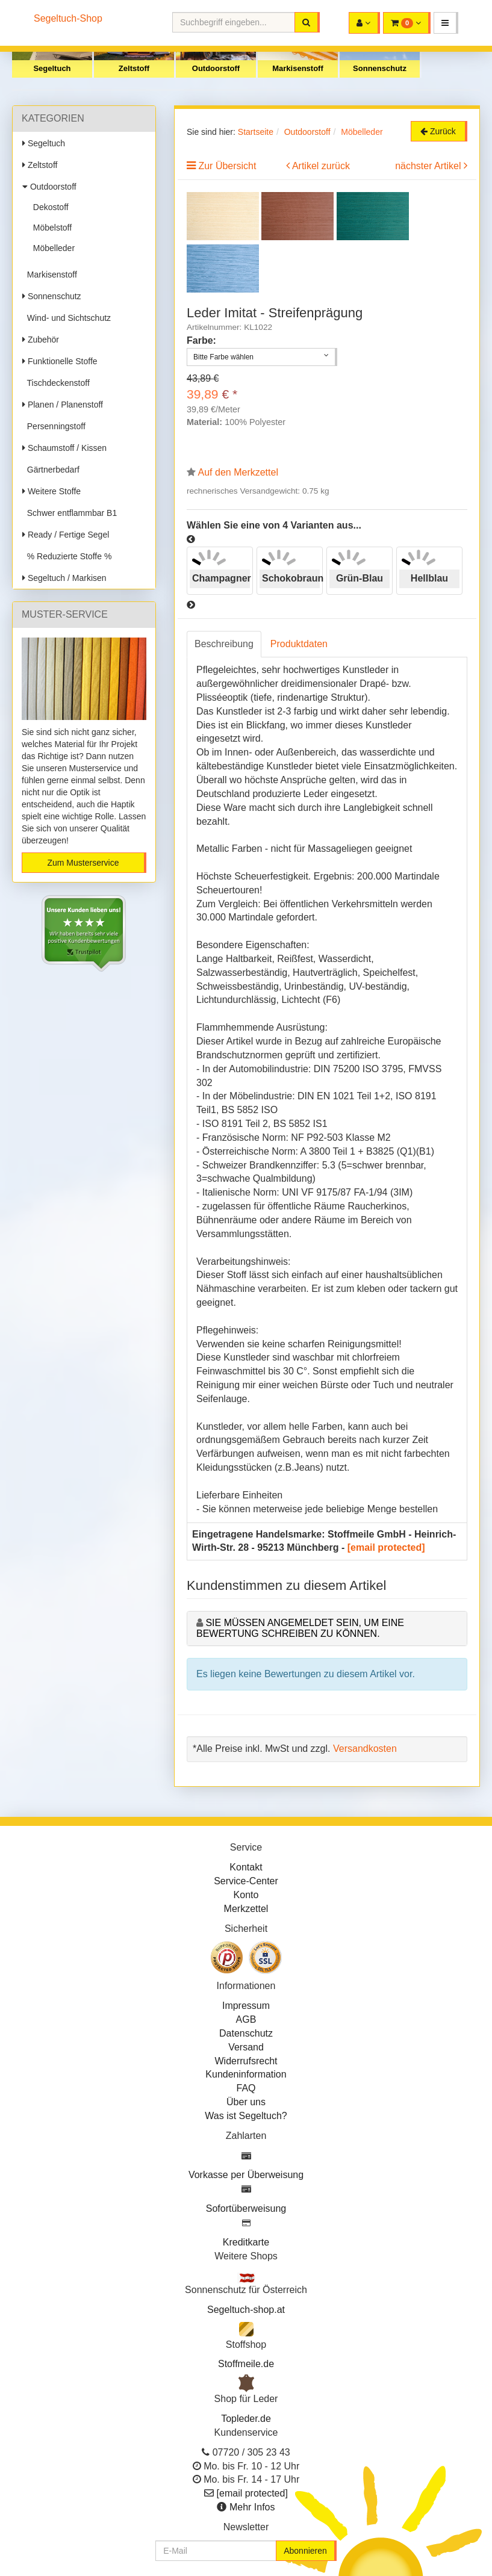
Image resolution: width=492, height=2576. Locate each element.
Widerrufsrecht (245, 2061)
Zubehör (40, 339)
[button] (446, 23)
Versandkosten (365, 1748)
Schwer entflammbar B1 (69, 513)
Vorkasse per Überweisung (246, 2175)
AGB (246, 2019)
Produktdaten (299, 644)
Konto (246, 1895)
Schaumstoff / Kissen (64, 448)
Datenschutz (246, 2033)
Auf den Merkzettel (238, 472)
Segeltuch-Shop (68, 18)
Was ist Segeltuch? (246, 2116)
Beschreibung (224, 644)
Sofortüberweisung (246, 2208)
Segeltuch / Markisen (64, 578)
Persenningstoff (54, 426)
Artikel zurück (321, 166)
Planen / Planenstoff (62, 404)
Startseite (255, 132)
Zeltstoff (134, 68)
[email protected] (386, 1547)
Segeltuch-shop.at (246, 2309)
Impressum (246, 2005)
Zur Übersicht (227, 166)
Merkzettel (246, 1909)
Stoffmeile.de (246, 2364)
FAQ (245, 2088)
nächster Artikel (429, 166)
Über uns (246, 2102)
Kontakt (245, 1867)
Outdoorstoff (216, 68)
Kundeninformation (245, 2074)
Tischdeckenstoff (56, 383)
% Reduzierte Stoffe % (66, 556)
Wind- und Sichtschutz (66, 318)
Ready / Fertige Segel (65, 534)
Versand (246, 2047)
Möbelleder (51, 248)
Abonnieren (305, 2551)
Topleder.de (246, 2418)
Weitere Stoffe (51, 491)
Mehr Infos (252, 2507)
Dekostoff (48, 207)
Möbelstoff (50, 227)
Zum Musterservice (83, 862)
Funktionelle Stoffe (60, 361)
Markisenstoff (297, 68)
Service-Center (246, 1881)
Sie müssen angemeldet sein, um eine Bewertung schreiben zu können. (300, 1628)
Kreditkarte (246, 2242)
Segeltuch (51, 68)
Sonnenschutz (379, 68)
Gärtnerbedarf (50, 469)
